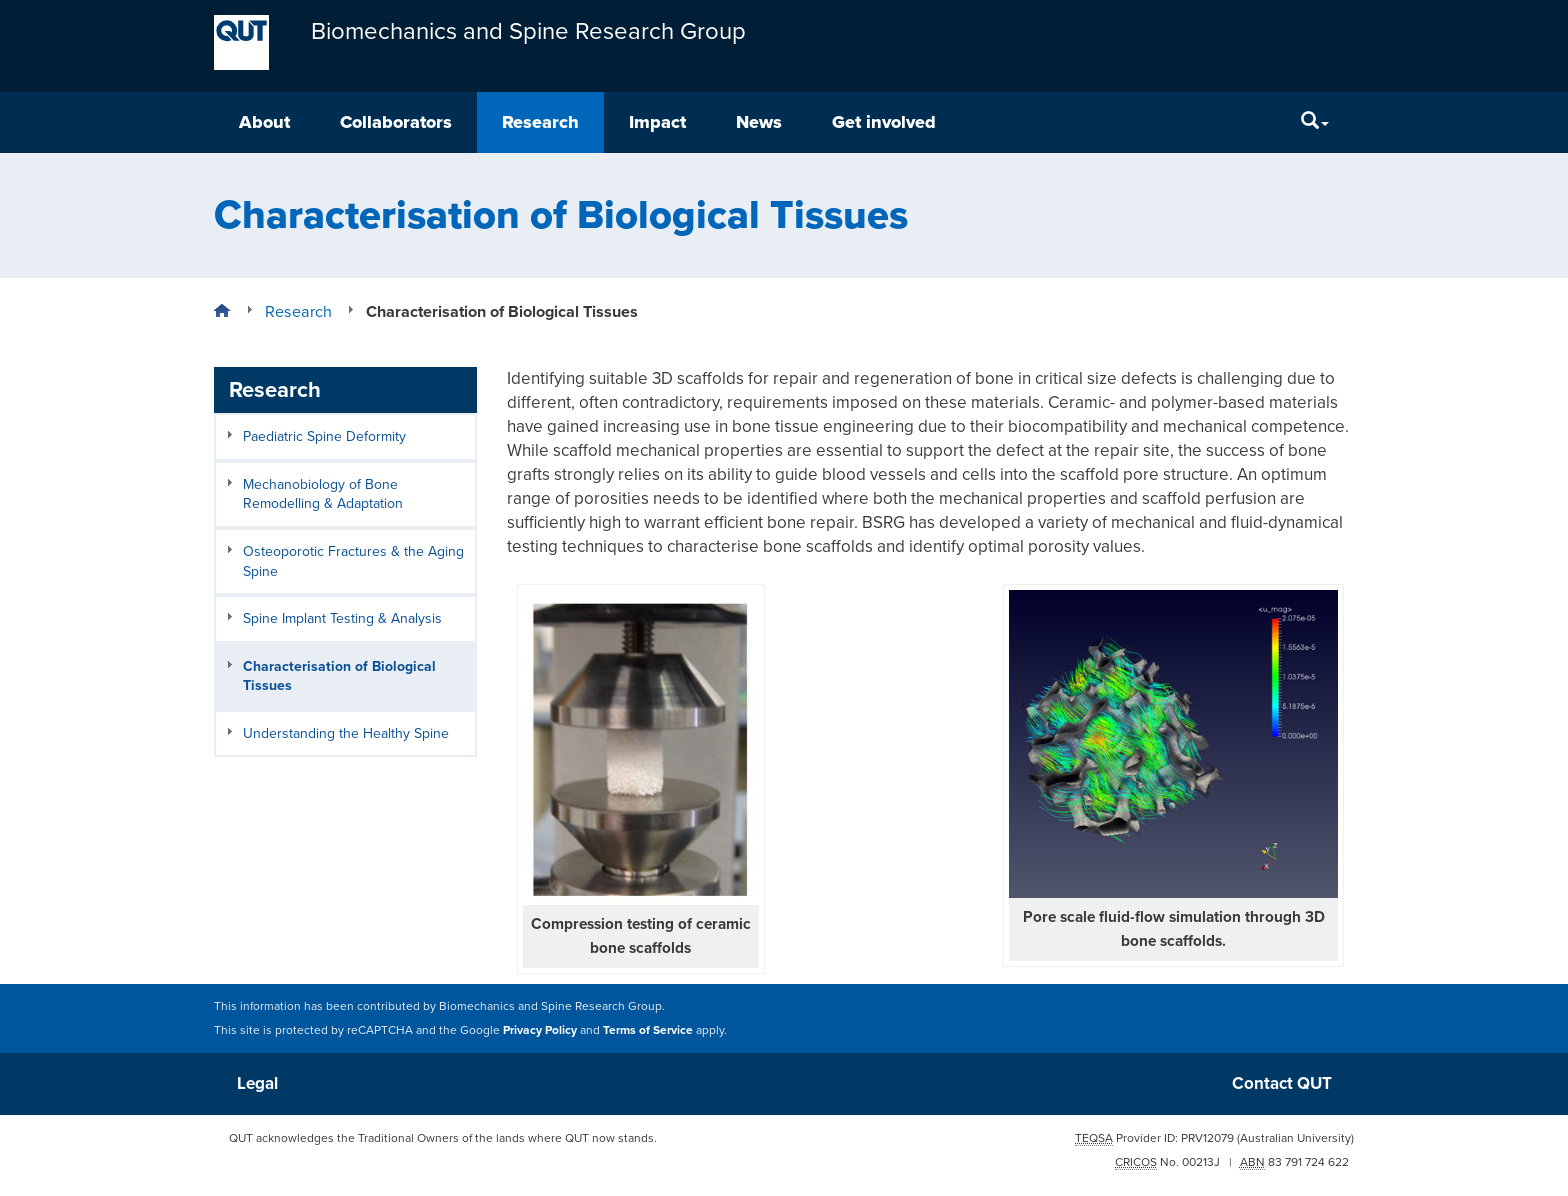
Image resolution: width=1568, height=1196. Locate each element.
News (759, 122)
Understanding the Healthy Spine (346, 733)
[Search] (1315, 122)
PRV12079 (1207, 1138)
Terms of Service (648, 1030)
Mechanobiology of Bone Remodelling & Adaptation (323, 494)
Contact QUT (1282, 1083)
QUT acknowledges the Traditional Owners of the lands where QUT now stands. (443, 1138)
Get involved (884, 122)
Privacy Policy (540, 1030)
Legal (257, 1083)
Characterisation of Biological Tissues (339, 676)
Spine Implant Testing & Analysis (342, 618)
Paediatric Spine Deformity (324, 436)
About (264, 122)
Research (540, 122)
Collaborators (396, 122)
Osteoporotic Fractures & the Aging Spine (353, 561)
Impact (657, 122)
